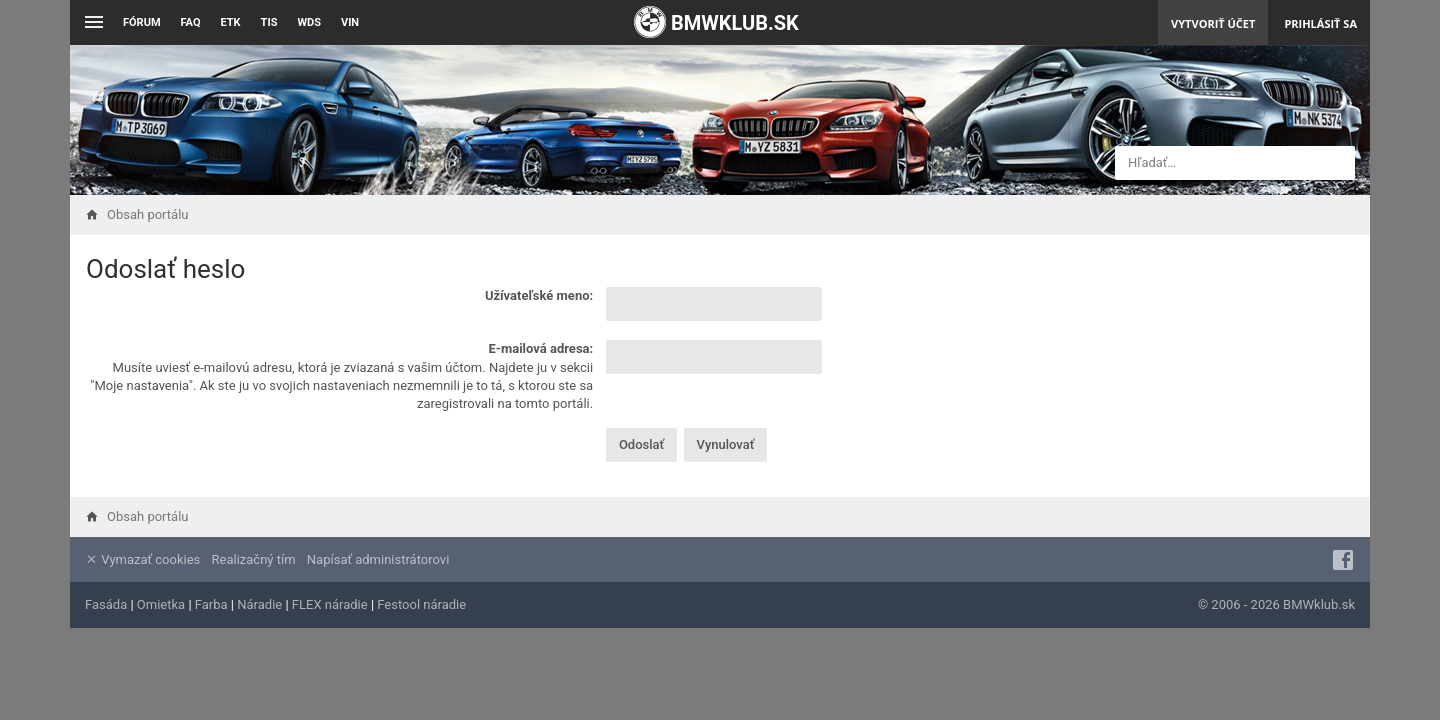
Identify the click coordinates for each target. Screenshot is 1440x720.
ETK (231, 22)
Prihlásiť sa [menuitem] (1320, 23)
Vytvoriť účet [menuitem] (1213, 23)
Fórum (142, 22)
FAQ (191, 22)
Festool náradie (421, 604)
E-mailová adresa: (541, 348)
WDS (309, 22)
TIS (269, 22)
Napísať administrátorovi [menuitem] (378, 559)
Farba (211, 604)
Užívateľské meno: (539, 295)
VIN (350, 22)
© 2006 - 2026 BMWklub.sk (1276, 604)
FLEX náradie (330, 604)
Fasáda (106, 604)
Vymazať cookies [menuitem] (142, 559)
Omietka (161, 604)
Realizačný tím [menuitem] (254, 559)
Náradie (259, 604)
